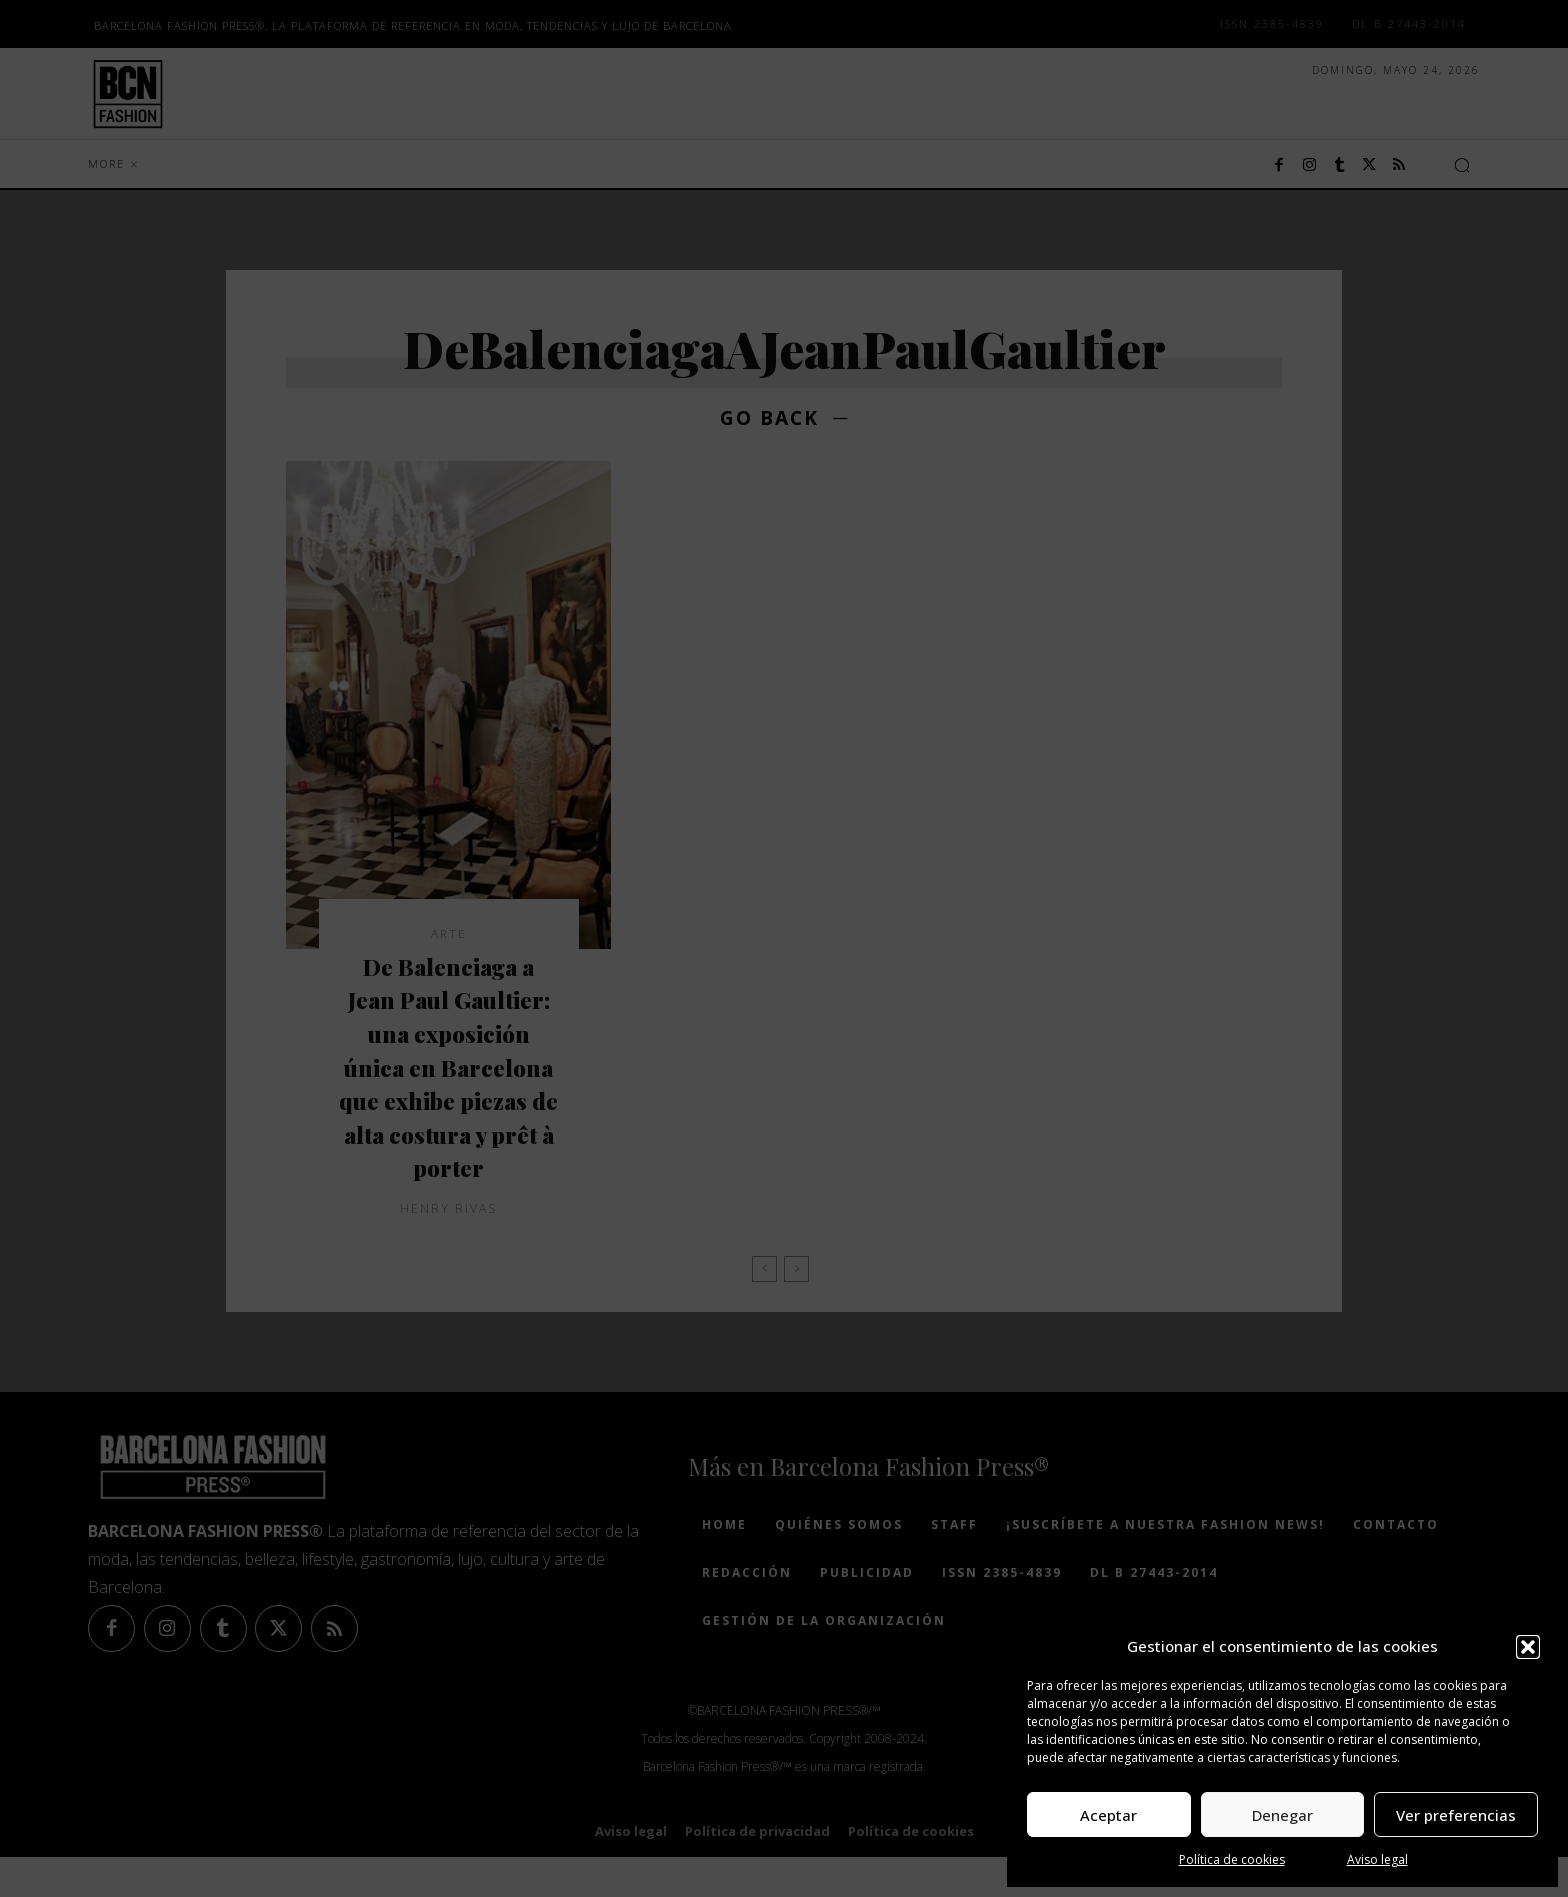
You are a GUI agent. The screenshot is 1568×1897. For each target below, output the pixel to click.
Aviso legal (1377, 1859)
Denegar (1282, 1815)
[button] (1528, 1647)
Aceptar (1108, 1815)
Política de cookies (1232, 1859)
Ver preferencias (1456, 1815)
